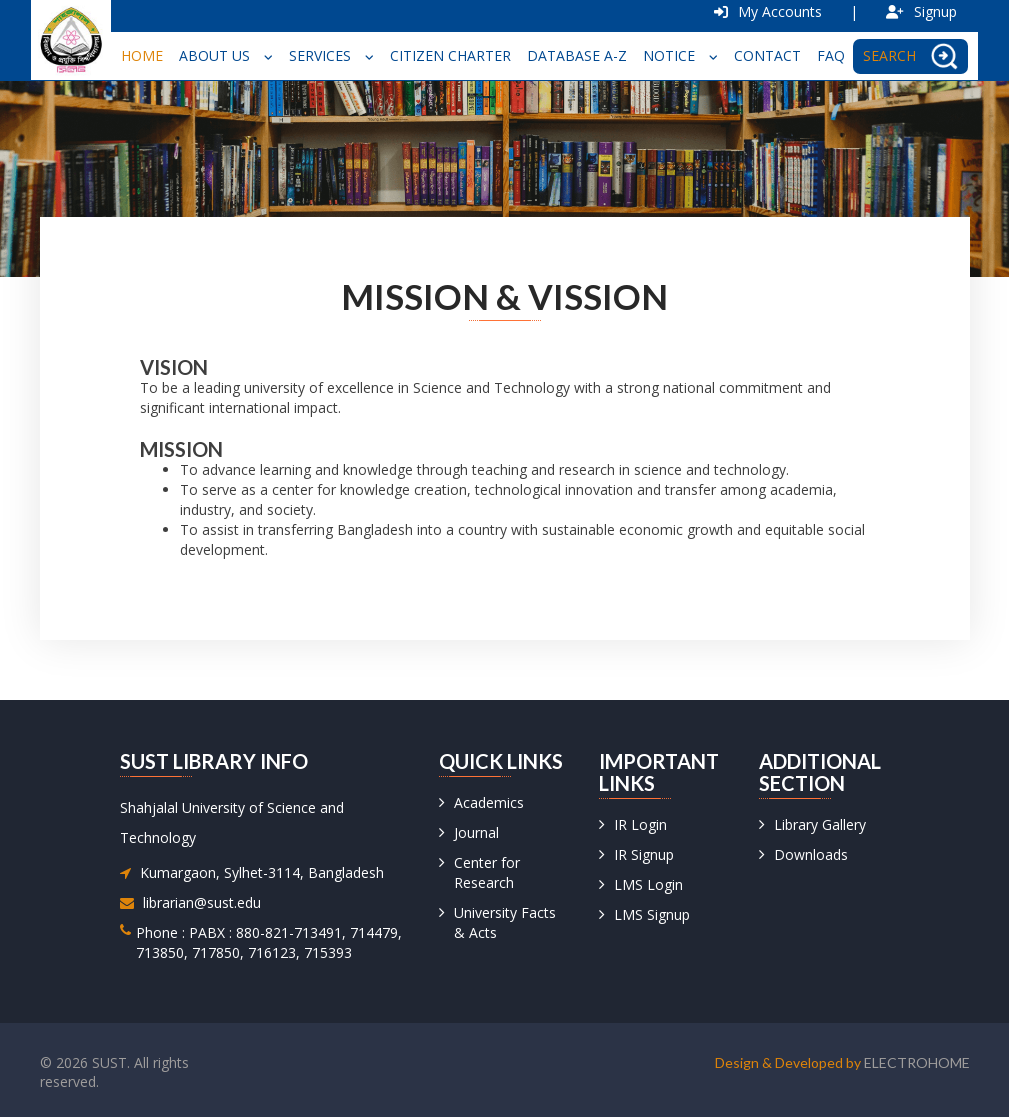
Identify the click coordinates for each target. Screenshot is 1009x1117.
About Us (226, 55)
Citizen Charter (450, 55)
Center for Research (487, 872)
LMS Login (648, 884)
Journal (476, 832)
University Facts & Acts (505, 922)
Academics (489, 802)
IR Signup (644, 854)
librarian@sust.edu (202, 902)
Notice (680, 55)
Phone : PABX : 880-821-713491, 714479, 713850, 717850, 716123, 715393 (269, 942)
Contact (767, 55)
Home (142, 55)
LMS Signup (652, 914)
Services (331, 55)
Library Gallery (820, 824)
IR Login (640, 824)
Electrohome (917, 1062)
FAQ (831, 55)
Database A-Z (577, 55)
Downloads (811, 854)
